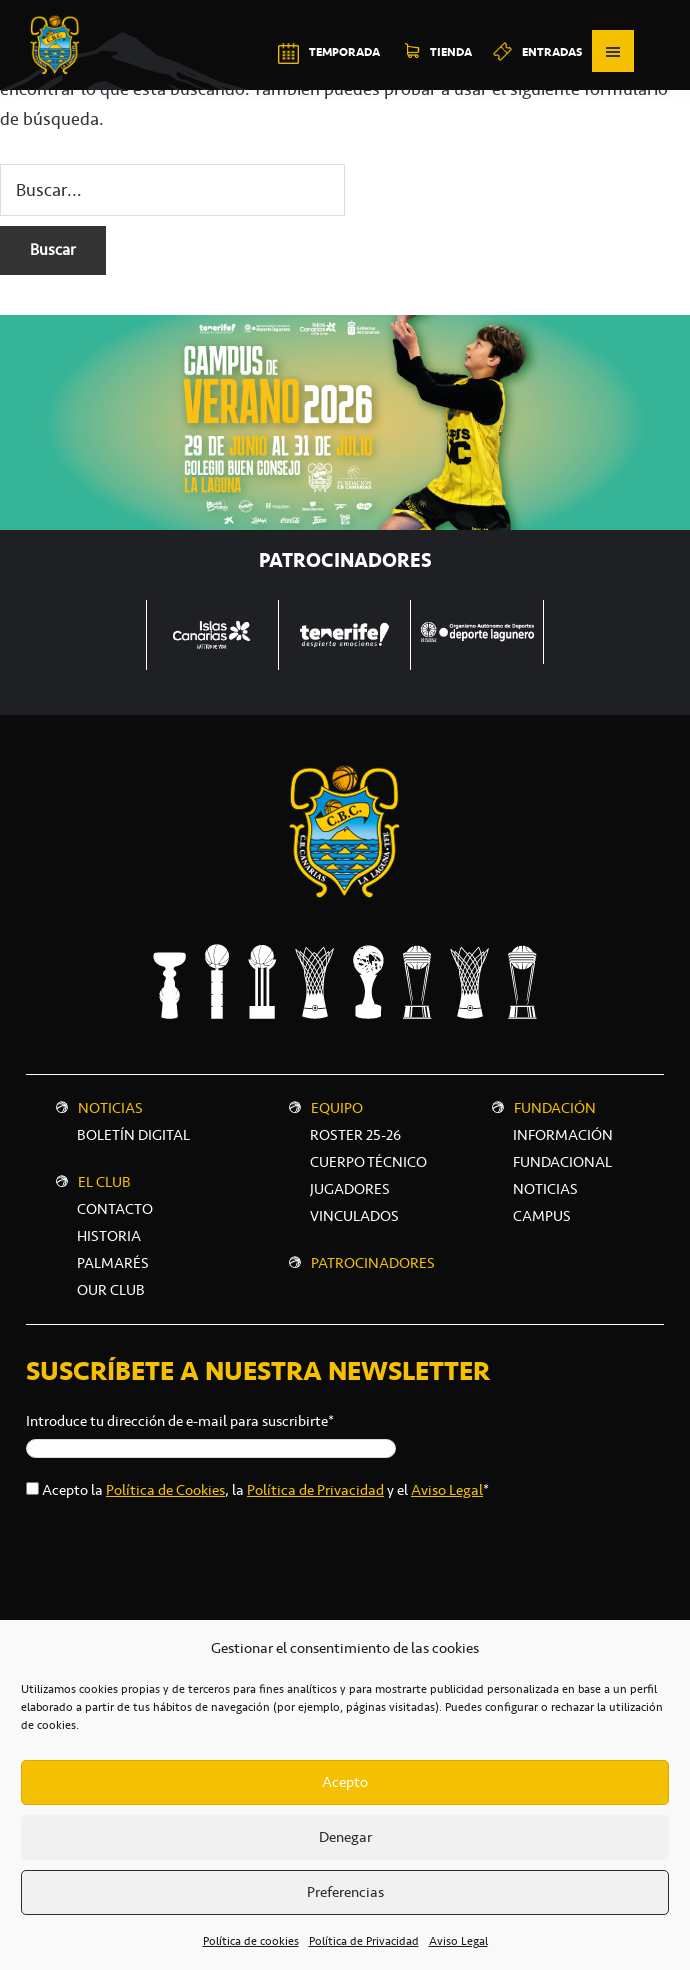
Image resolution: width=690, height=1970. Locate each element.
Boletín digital (133, 1135)
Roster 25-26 (355, 1135)
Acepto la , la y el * (265, 1490)
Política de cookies (251, 1941)
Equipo (337, 1108)
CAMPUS (542, 1216)
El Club (104, 1182)
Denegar (345, 1837)
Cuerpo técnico (368, 1162)
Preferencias (345, 1892)
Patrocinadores (373, 1263)
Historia (109, 1236)
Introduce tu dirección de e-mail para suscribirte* (180, 1421)
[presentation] (178, 1558)
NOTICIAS (545, 1189)
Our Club (111, 1290)
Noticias (110, 1108)
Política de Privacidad (364, 1941)
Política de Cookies (165, 1490)
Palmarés (113, 1263)
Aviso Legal (458, 1941)
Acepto (345, 1782)
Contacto (115, 1209)
